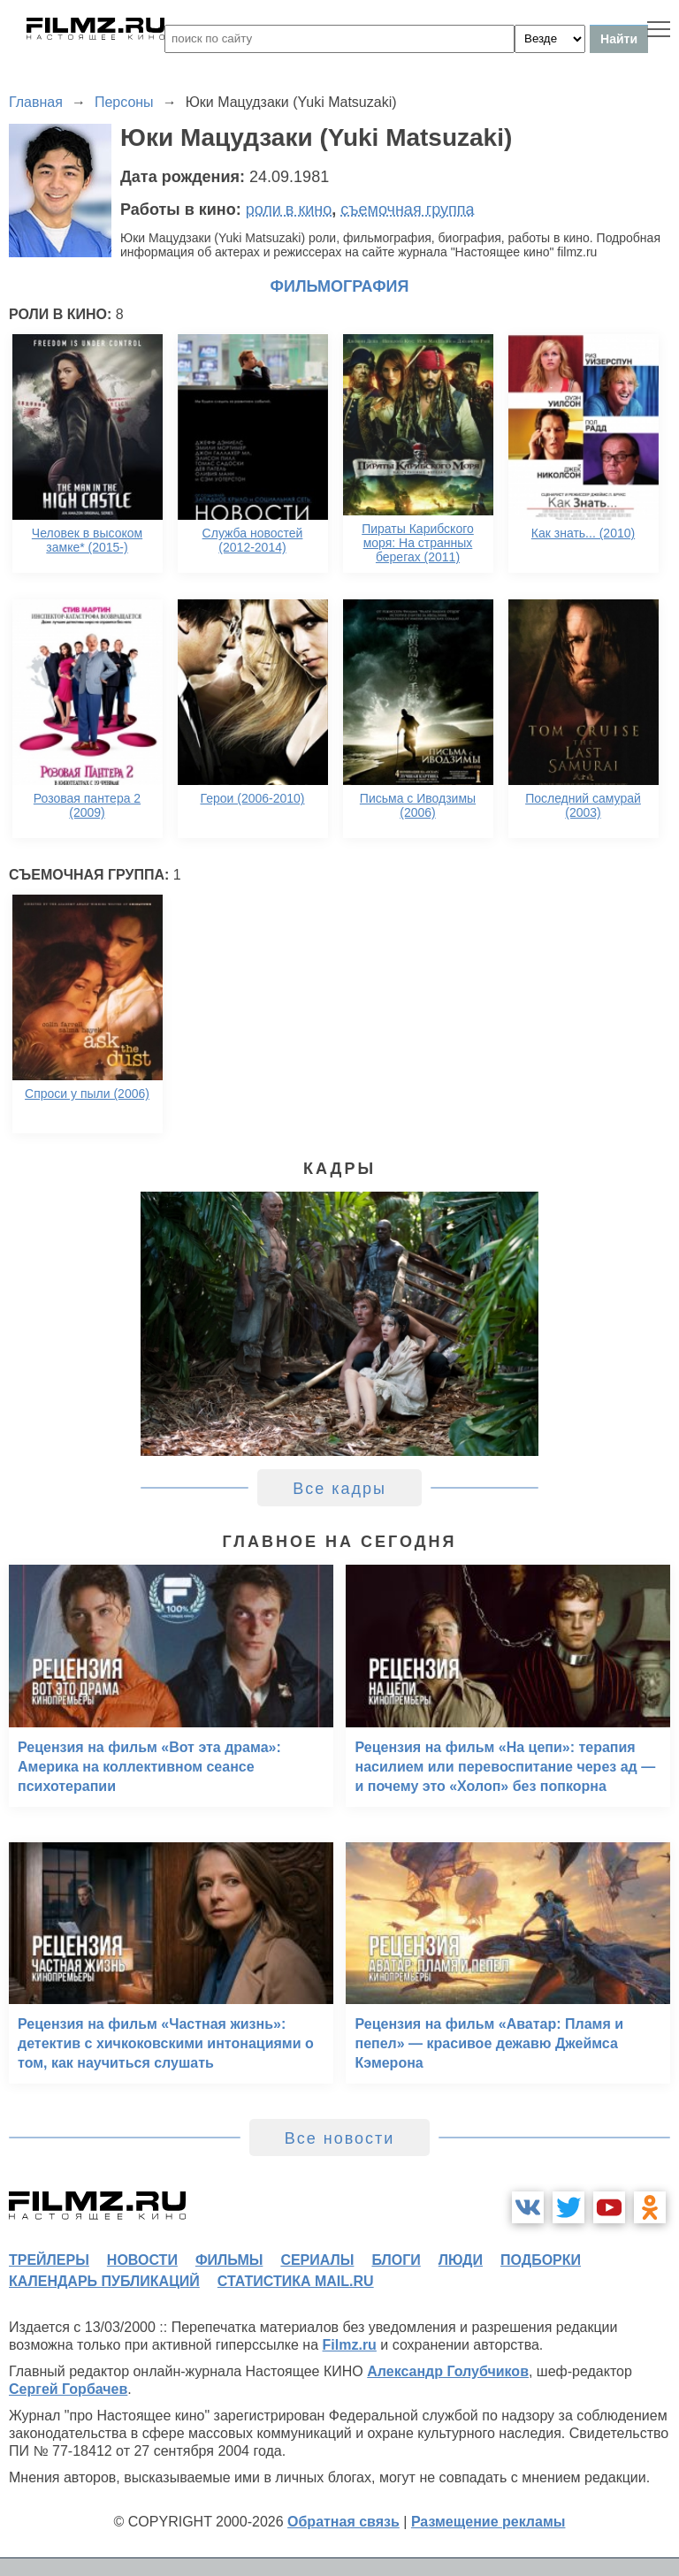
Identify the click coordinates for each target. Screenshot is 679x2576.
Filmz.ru (350, 2344)
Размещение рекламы (488, 2521)
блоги (395, 2259)
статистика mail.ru (295, 2281)
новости (142, 2259)
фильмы (229, 2259)
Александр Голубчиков (448, 2371)
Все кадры (339, 1489)
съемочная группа (407, 209)
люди (461, 2259)
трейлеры (49, 2259)
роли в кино (289, 209)
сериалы (317, 2259)
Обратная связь (343, 2521)
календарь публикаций (104, 2281)
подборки (540, 2259)
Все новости (340, 2138)
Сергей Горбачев (68, 2389)
